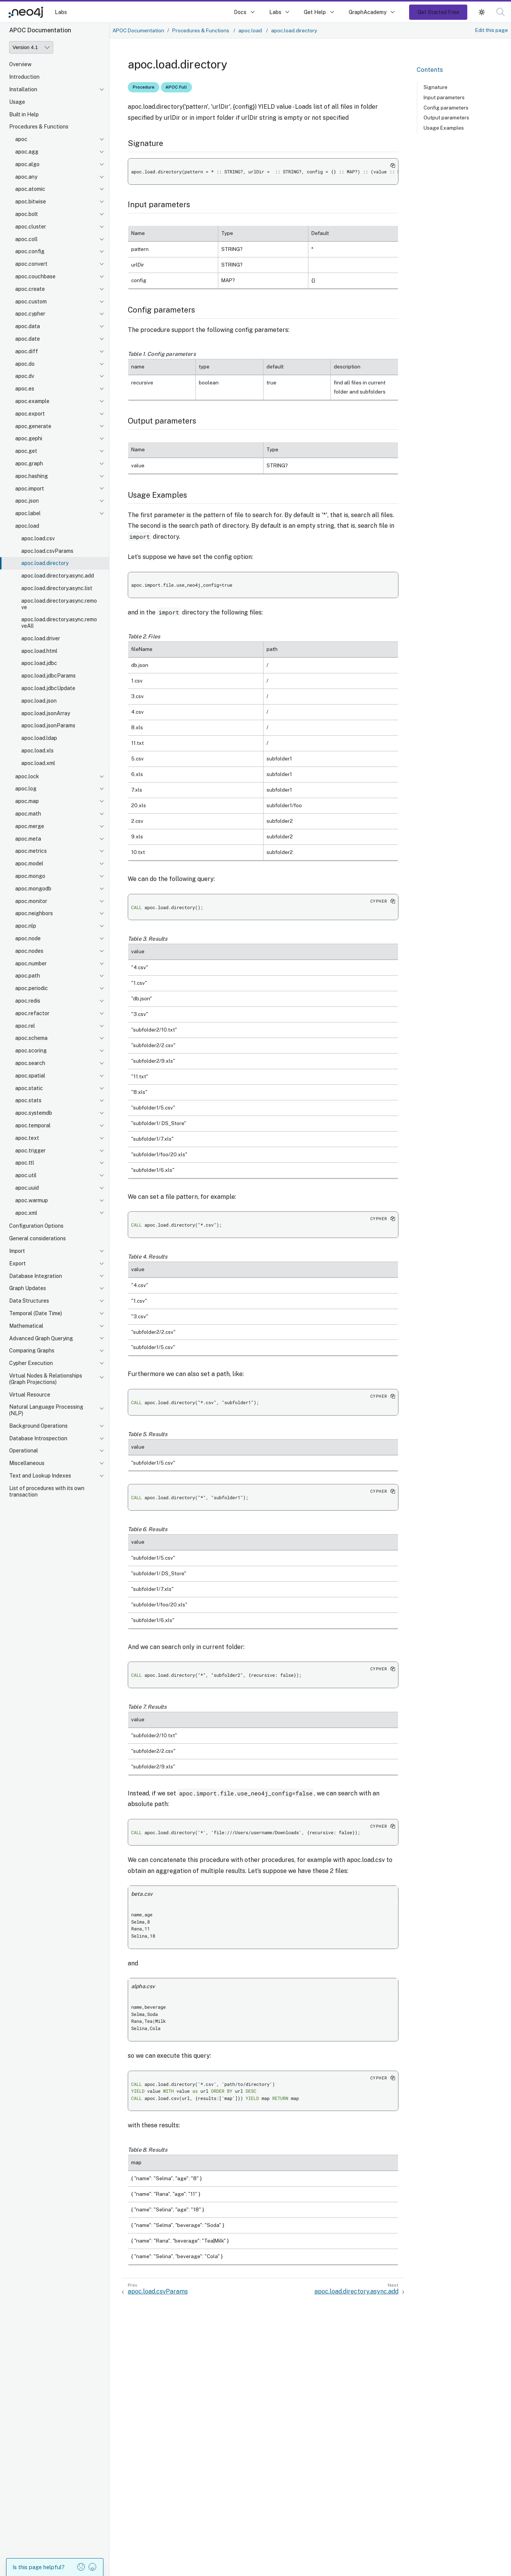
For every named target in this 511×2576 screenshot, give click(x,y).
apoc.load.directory (44, 563)
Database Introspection (38, 1438)
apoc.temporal (33, 1125)
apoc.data (27, 326)
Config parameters (446, 108)
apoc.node (28, 938)
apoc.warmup (31, 1200)
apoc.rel (25, 1026)
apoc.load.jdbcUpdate (48, 688)
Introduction (24, 77)
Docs (240, 12)
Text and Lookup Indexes (40, 1476)
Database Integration (35, 1276)
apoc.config (29, 251)
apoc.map (27, 801)
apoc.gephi (28, 438)
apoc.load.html (39, 651)
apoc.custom (31, 301)
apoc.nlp (25, 926)
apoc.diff (26, 351)
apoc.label (28, 513)
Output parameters (446, 117)
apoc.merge (29, 826)
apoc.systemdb (33, 1113)
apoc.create (30, 289)
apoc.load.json (39, 701)
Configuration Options (36, 1226)
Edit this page (491, 30)
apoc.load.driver (40, 638)
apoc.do (25, 364)
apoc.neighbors (34, 913)
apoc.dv (24, 376)
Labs (61, 12)
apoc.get (26, 451)
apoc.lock (27, 776)
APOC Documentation (138, 30)
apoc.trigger (30, 1151)
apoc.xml (26, 1213)
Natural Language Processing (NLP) (46, 1410)
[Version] (31, 47)
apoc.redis (27, 1001)
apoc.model (29, 863)
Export (17, 1263)
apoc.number (31, 963)
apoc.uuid (27, 1188)
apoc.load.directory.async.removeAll (59, 622)
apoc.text (27, 1138)
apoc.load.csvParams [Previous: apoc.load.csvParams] (158, 2291)
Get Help (315, 12)
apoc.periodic (31, 988)
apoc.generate (33, 426)
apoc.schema (31, 1038)
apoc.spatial (30, 1076)
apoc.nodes (29, 951)
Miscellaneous (26, 1463)
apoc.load (27, 526)
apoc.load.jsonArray (45, 713)
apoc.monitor (31, 901)
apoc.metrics (31, 851)
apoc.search (30, 1063)
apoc (21, 139)
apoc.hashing (31, 476)
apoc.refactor (32, 1013)
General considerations (37, 1238)
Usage (17, 102)
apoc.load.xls (37, 751)
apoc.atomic (30, 189)
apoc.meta (28, 839)
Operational (23, 1451)
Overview (20, 64)
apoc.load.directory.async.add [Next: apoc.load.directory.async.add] (356, 2291)
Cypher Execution (31, 1363)
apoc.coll (26, 239)
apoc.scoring (31, 1051)
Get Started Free (438, 12)
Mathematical (26, 1326)
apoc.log (25, 789)
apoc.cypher (30, 314)
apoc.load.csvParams (47, 551)
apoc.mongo (30, 876)
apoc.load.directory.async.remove (59, 604)
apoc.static (29, 1088)
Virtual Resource (29, 1395)
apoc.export (30, 414)
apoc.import (29, 489)
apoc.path (27, 976)
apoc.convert (31, 264)
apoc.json (27, 501)
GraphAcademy (368, 12)
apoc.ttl (24, 1163)
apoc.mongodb (33, 889)
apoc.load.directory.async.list (56, 588)
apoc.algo (27, 164)
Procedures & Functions (38, 127)
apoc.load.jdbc (39, 663)
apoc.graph (29, 463)
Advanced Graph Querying (41, 1338)
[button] (500, 12)
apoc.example (32, 401)
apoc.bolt (26, 214)
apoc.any (26, 177)
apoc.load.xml (38, 763)
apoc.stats (28, 1100)
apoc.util (25, 1175)
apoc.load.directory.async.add (57, 576)
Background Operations (38, 1426)
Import (17, 1251)
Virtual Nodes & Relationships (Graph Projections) (45, 1379)
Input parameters (444, 97)
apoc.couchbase (35, 276)
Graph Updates (27, 1288)
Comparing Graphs (31, 1351)
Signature (436, 87)
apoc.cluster (30, 227)
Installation (23, 89)
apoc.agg (26, 152)
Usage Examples (444, 128)
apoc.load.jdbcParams (48, 676)
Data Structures (29, 1301)
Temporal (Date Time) (35, 1313)
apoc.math (28, 814)
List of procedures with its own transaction (46, 1491)
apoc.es (24, 389)
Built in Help (24, 114)
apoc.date (27, 339)
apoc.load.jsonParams (48, 725)
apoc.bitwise (30, 201)
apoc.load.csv (38, 538)
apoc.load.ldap (39, 738)
